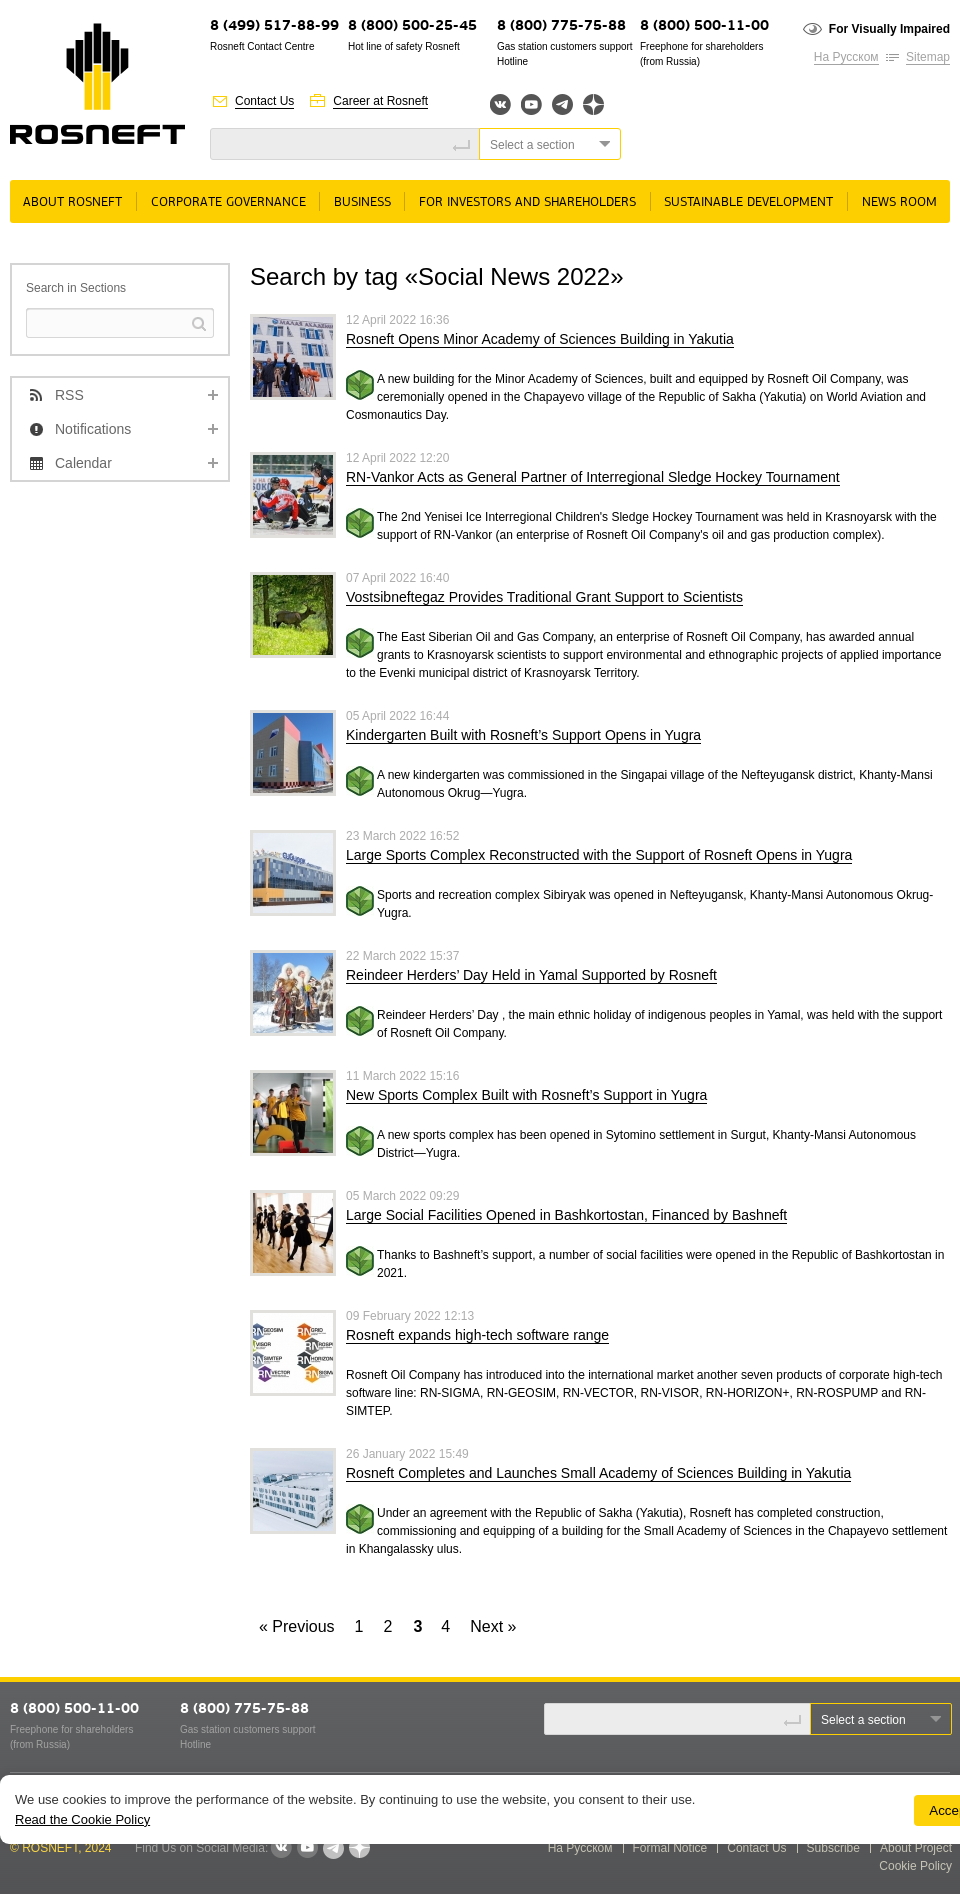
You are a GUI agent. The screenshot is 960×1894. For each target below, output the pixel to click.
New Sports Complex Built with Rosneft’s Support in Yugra (526, 1095)
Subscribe (833, 1848)
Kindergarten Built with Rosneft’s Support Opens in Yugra (523, 735)
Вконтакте (500, 104)
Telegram (562, 104)
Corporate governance (228, 202)
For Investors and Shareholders (527, 202)
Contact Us (264, 101)
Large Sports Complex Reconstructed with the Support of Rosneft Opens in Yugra (599, 855)
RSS (69, 395)
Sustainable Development (748, 202)
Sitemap (928, 57)
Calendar (83, 463)
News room (899, 202)
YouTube (531, 104)
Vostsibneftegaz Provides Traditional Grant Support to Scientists (544, 597)
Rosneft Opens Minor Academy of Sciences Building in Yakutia (540, 339)
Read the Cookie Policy (82, 1819)
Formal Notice (670, 1848)
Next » (493, 1626)
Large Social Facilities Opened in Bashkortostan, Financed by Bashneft (566, 1215)
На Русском (846, 57)
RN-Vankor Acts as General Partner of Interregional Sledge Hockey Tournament (593, 477)
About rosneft (72, 202)
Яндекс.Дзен (593, 104)
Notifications (93, 429)
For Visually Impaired (889, 29)
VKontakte (281, 1848)
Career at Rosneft (380, 101)
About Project (916, 1848)
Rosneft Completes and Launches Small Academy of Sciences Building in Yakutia (598, 1473)
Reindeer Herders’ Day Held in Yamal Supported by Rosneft (531, 975)
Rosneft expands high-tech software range (477, 1335)
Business (362, 202)
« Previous (297, 1626)
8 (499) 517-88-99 (274, 26)
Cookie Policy (915, 1866)
